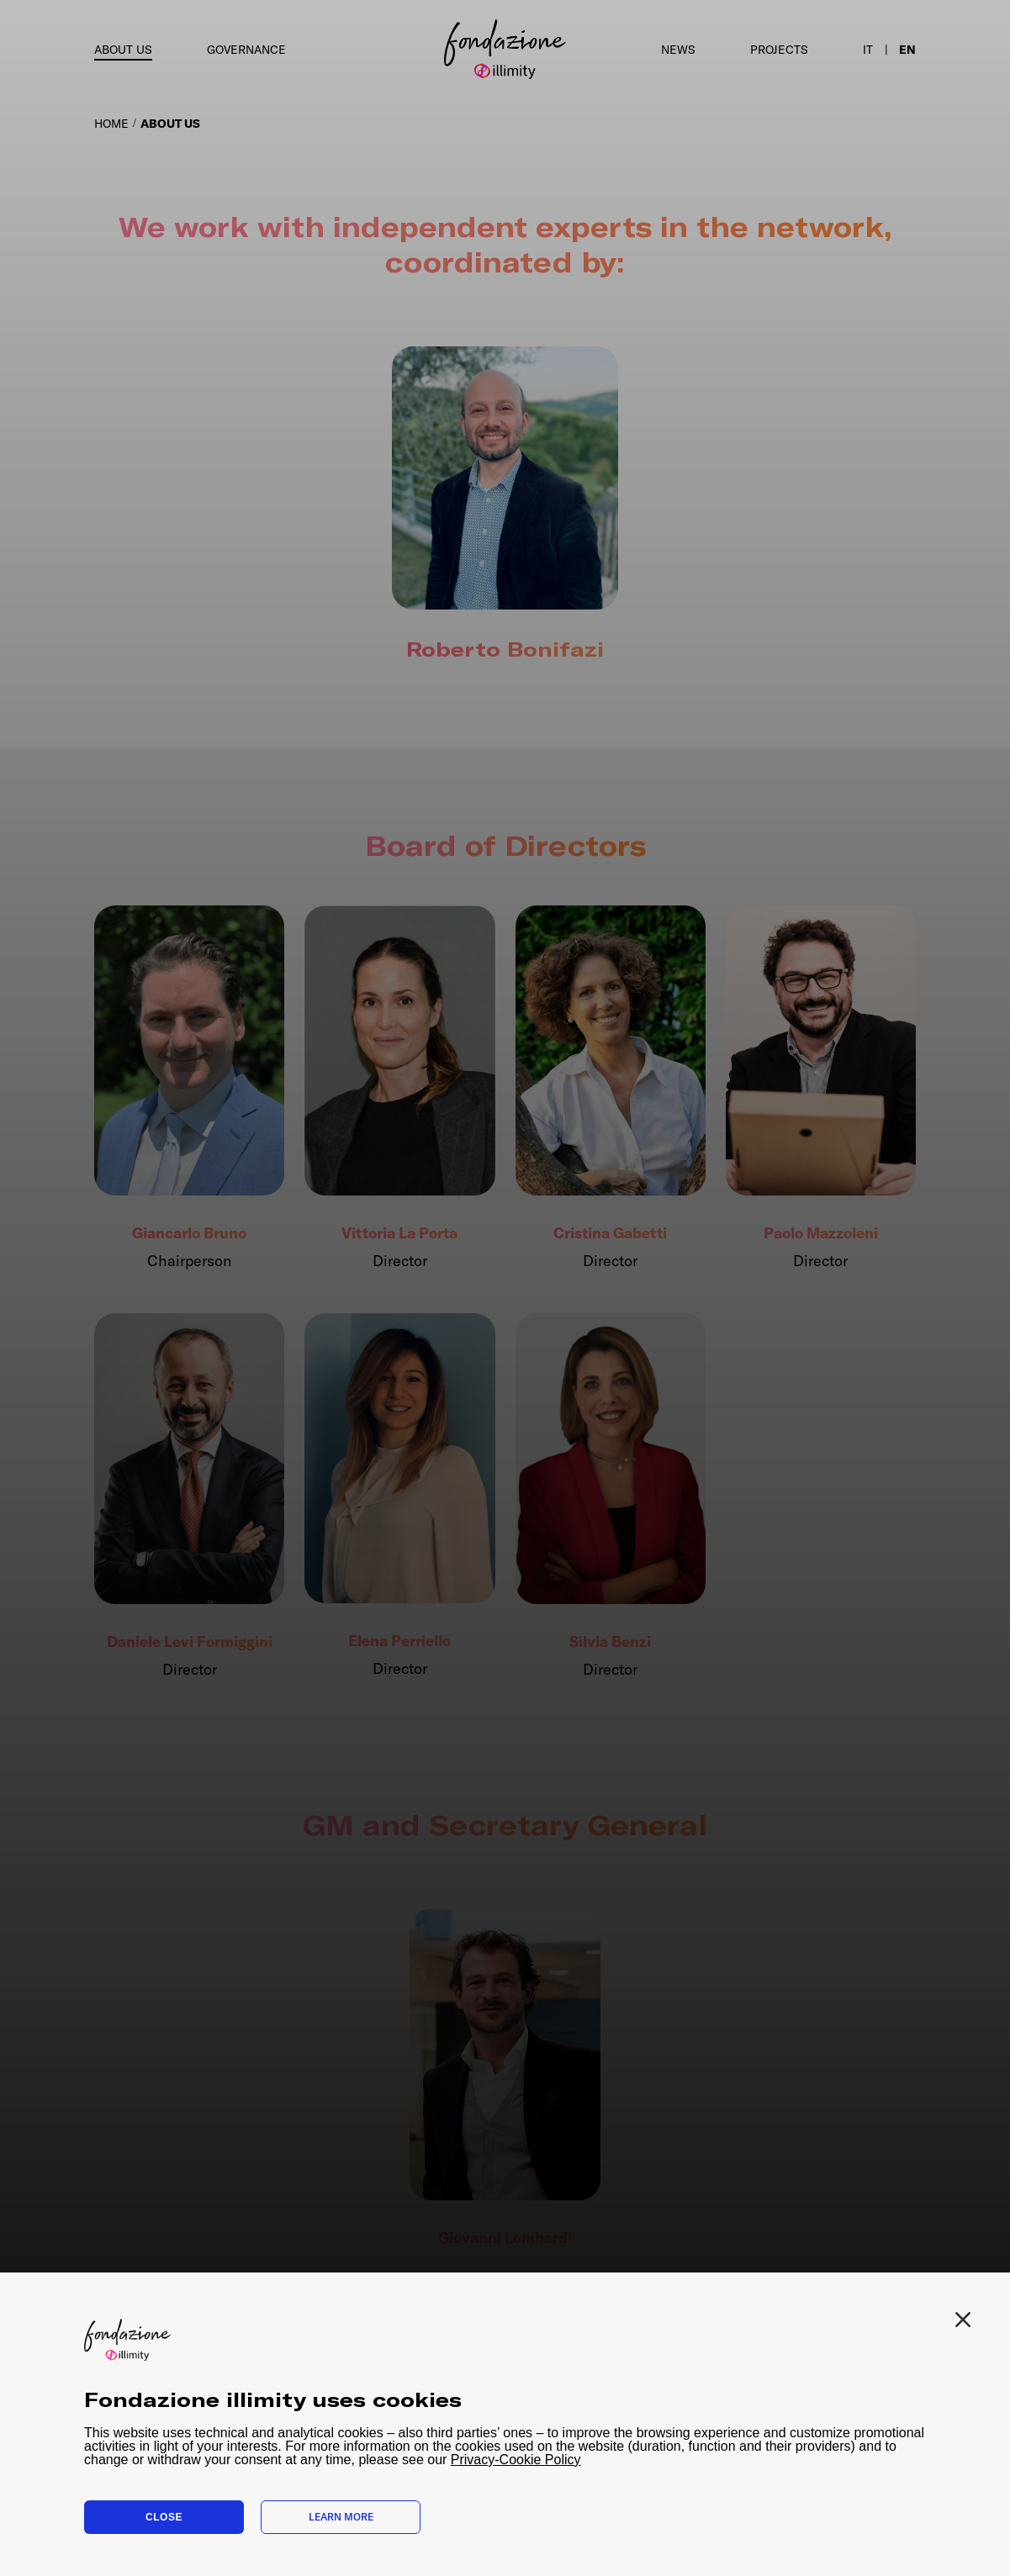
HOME (111, 123)
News (678, 49)
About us (123, 49)
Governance (246, 49)
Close (163, 2517)
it (868, 49)
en (907, 49)
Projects (779, 49)
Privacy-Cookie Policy (516, 2459)
